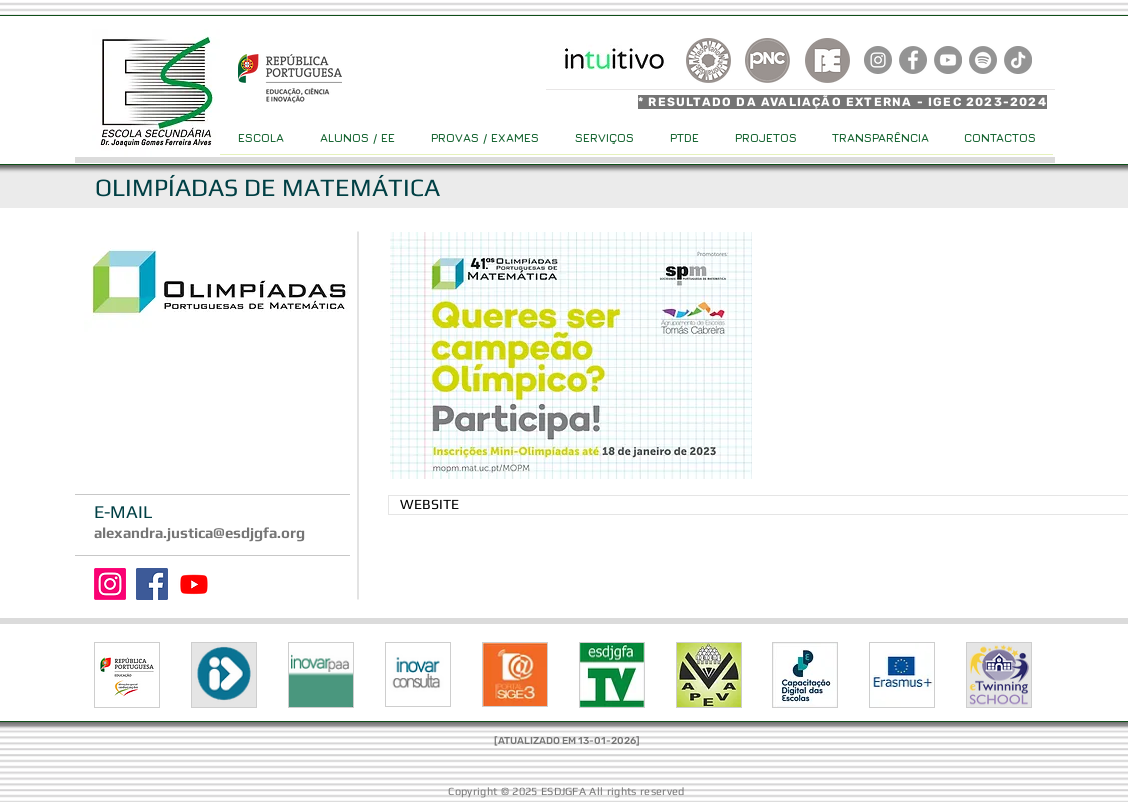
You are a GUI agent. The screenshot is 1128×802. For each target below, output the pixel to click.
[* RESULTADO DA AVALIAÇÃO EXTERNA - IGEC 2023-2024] (845, 102)
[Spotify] (983, 60)
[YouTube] (948, 60)
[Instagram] (110, 584)
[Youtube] (194, 584)
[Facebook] (152, 584)
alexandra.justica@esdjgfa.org (199, 532)
